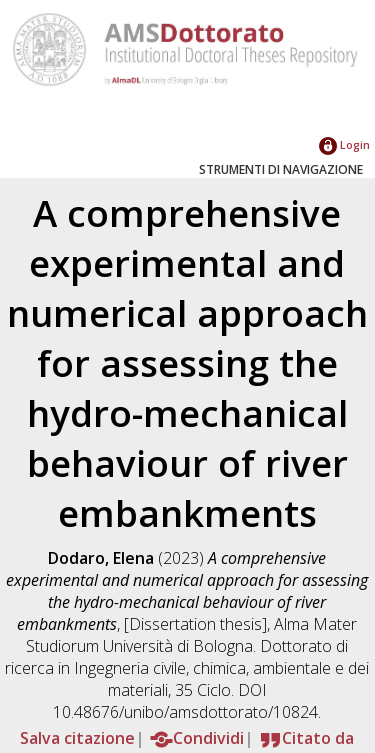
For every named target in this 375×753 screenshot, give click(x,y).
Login (344, 144)
